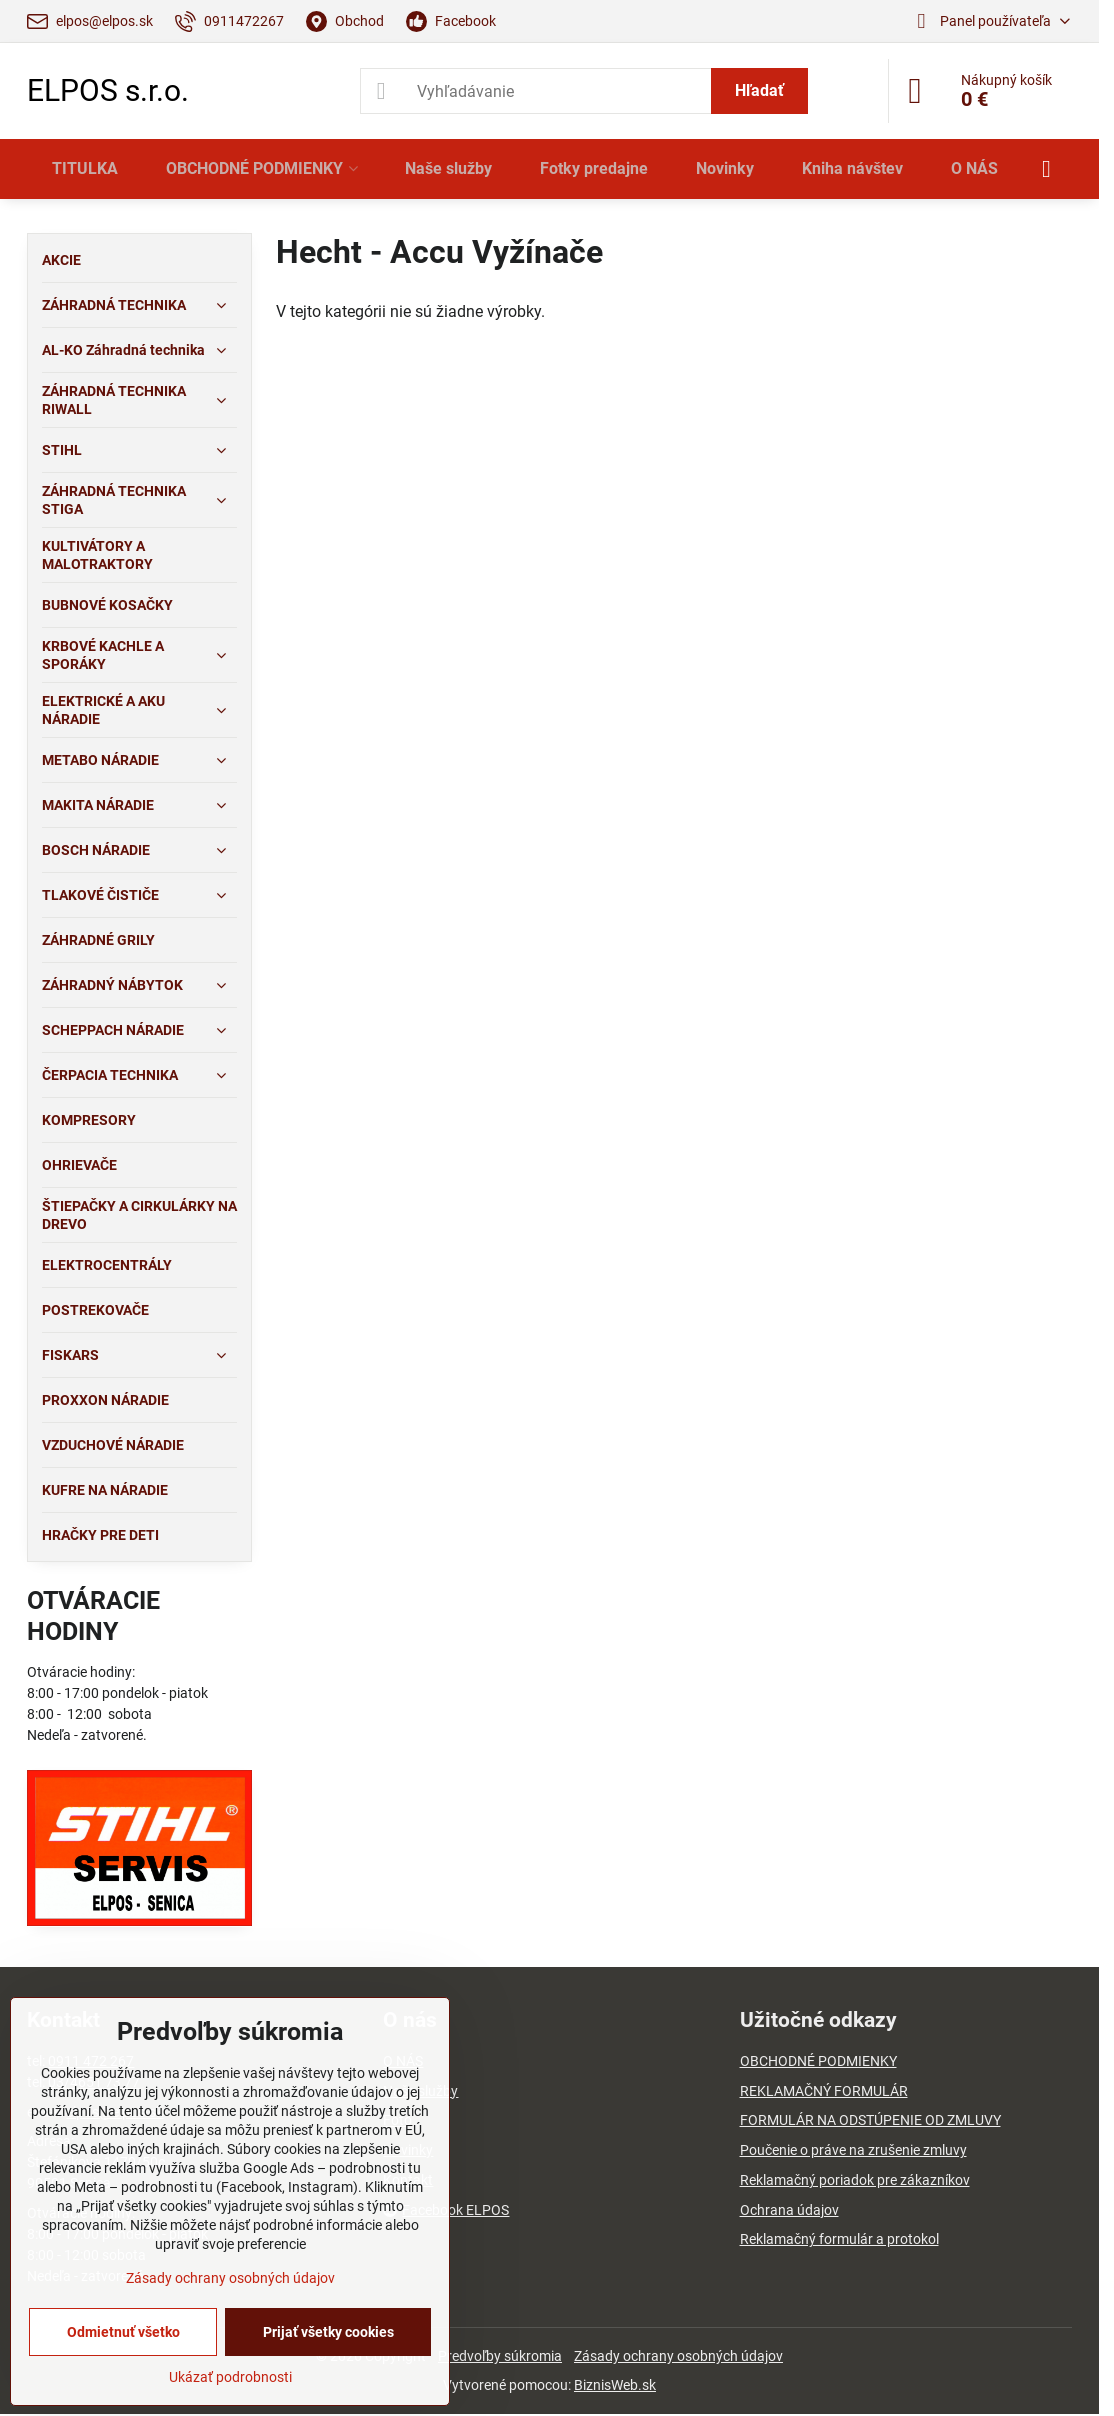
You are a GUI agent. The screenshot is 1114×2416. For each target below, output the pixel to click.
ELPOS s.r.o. (108, 91)
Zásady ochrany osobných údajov (678, 2356)
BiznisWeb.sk (615, 2385)
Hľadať (759, 90)
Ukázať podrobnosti (230, 2377)
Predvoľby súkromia (500, 2356)
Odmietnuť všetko (123, 2332)
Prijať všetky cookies (328, 2332)
